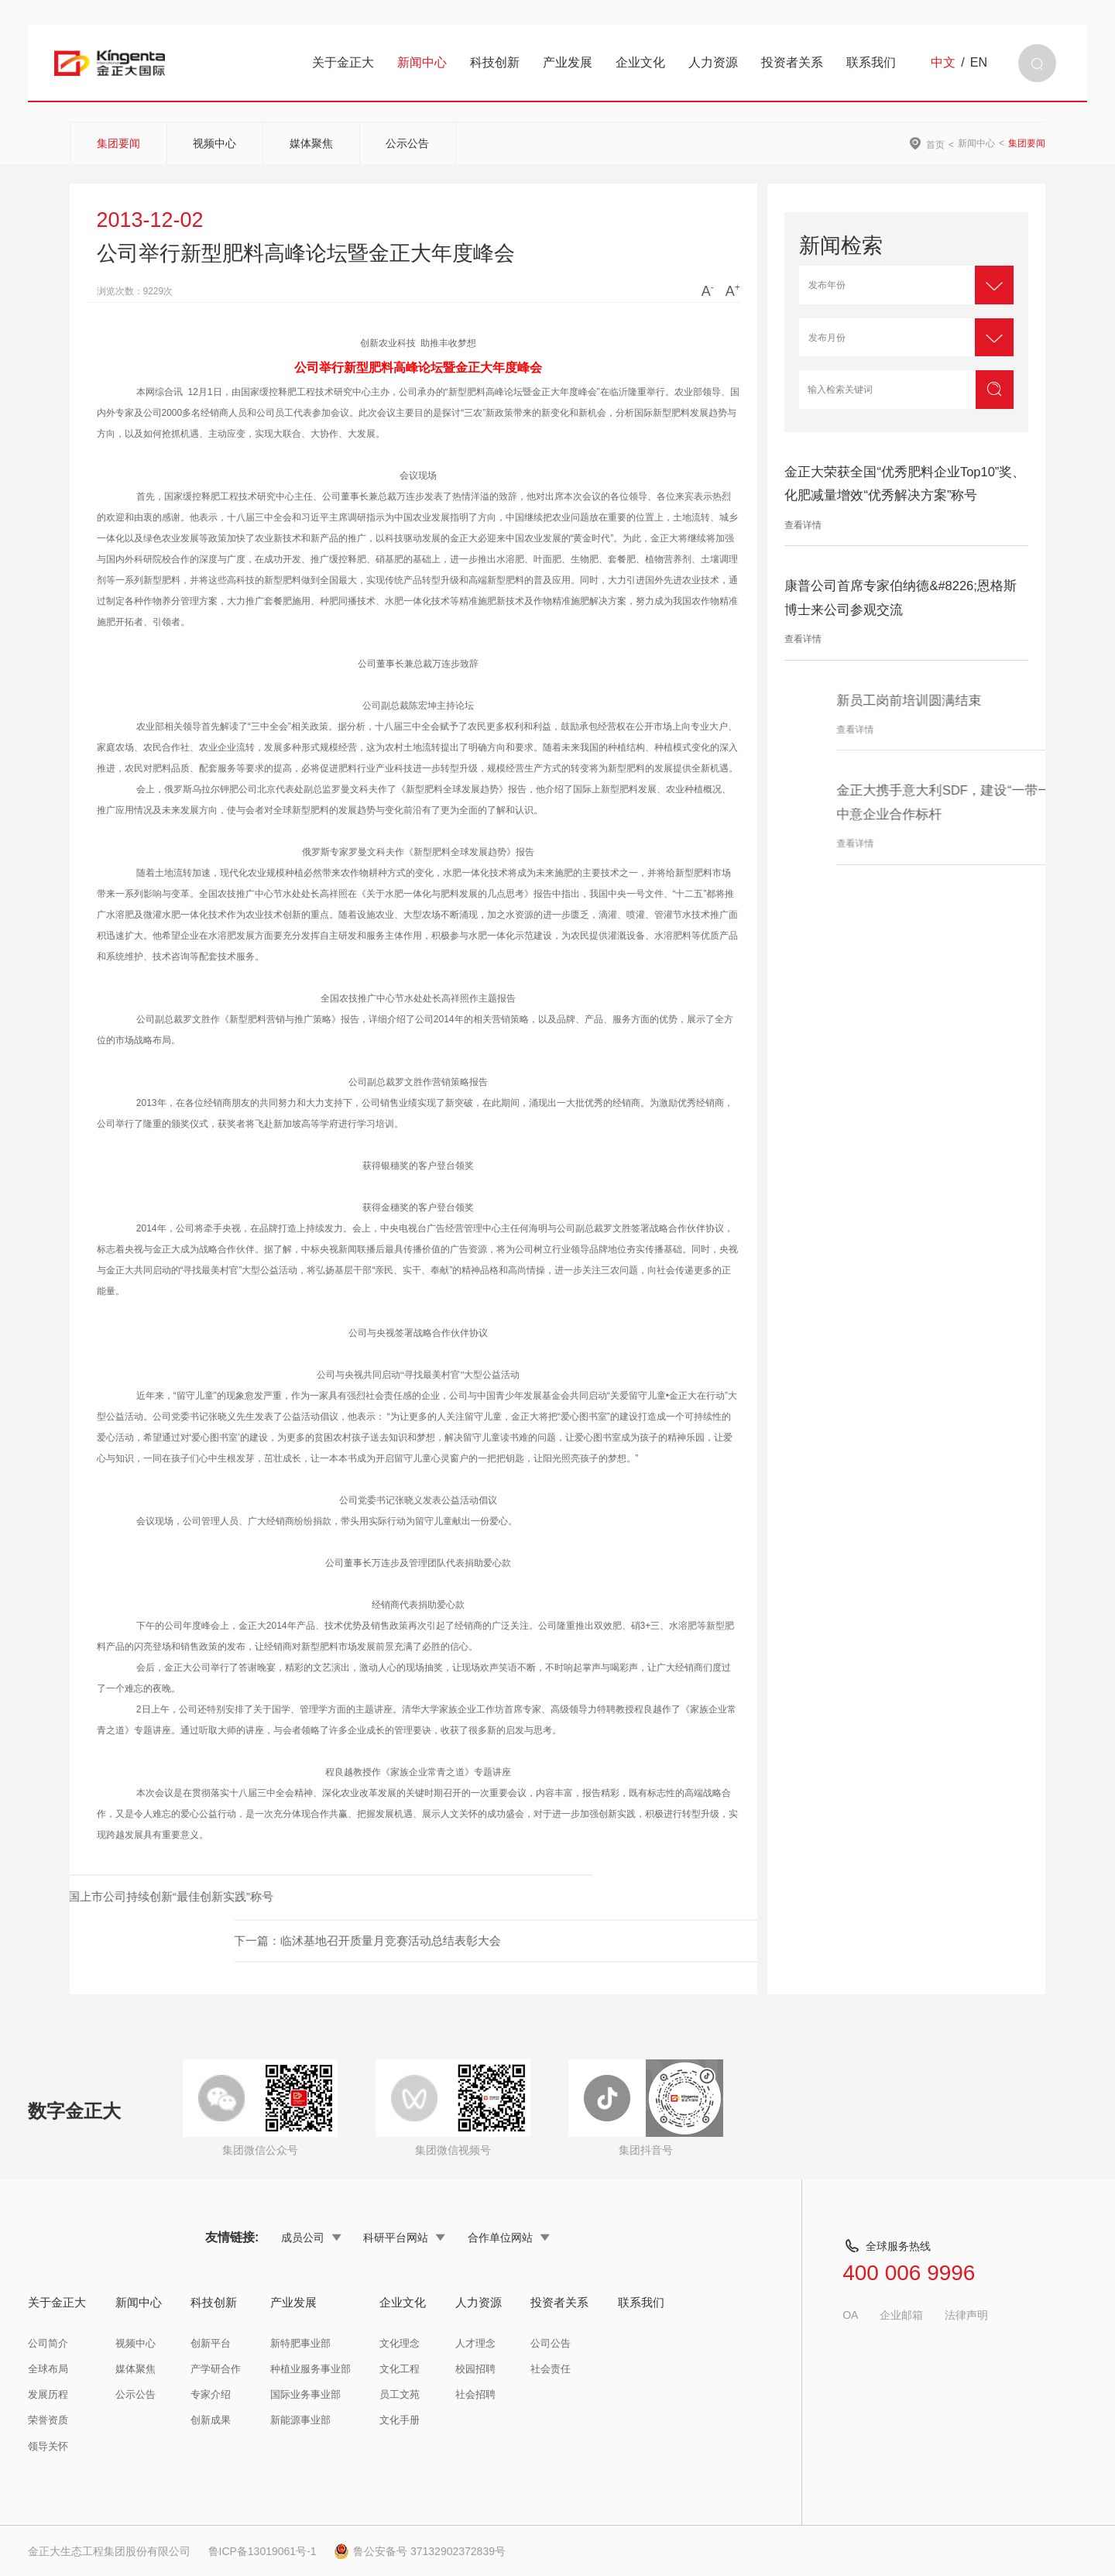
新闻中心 (422, 62)
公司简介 (48, 2343)
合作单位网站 (509, 2237)
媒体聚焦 (311, 143)
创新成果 (210, 2420)
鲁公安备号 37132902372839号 (420, 2551)
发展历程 (48, 2394)
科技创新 (495, 62)
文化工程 (399, 2369)
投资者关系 (792, 62)
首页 (935, 144)
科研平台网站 (404, 2237)
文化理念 (399, 2343)
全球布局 (48, 2369)
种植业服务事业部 (310, 2369)
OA (850, 2315)
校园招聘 (475, 2369)
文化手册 (399, 2420)
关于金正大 (343, 62)
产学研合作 (215, 2369)
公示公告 (407, 143)
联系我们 (871, 62)
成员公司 (311, 2237)
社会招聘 (475, 2394)
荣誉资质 (48, 2420)
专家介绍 (210, 2394)
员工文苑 (399, 2394)
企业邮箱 (901, 2315)
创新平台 (210, 2343)
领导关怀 (48, 2446)
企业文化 (640, 62)
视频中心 (214, 143)
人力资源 (713, 62)
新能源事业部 (300, 2420)
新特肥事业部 (300, 2343)
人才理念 (475, 2343)
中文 (943, 63)
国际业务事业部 (305, 2394)
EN (978, 63)
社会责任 (550, 2369)
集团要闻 (118, 143)
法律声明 (966, 2315)
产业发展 (567, 62)
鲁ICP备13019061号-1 (262, 2551)
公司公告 (550, 2343)
